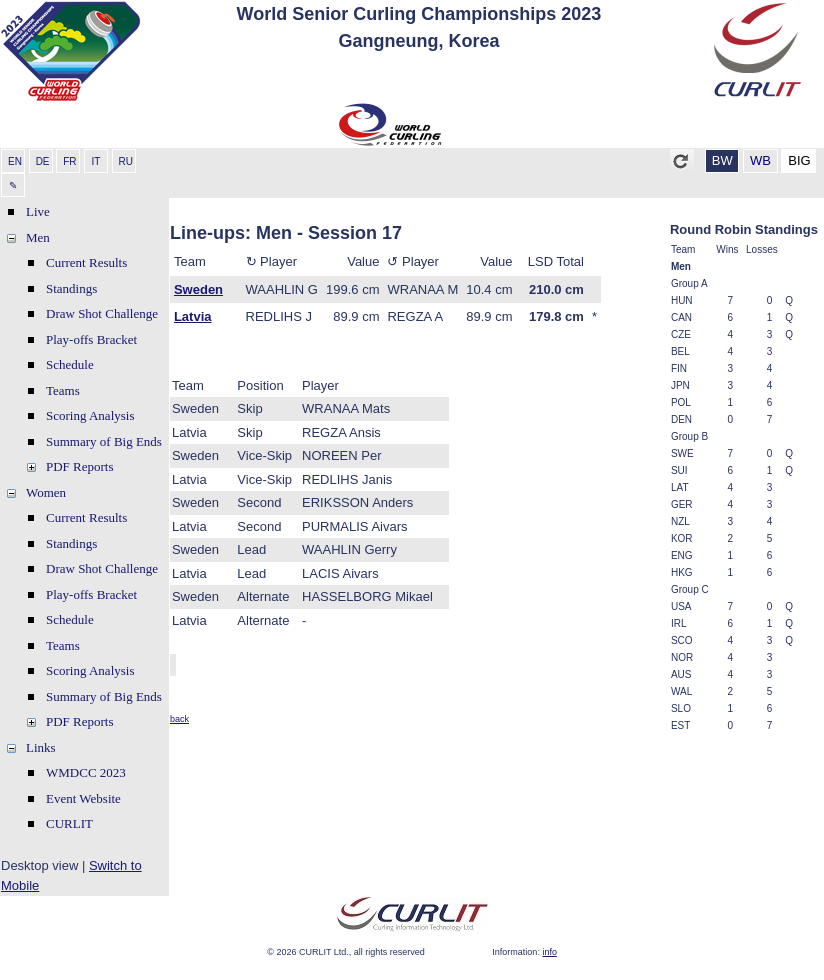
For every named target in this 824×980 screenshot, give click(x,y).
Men (38, 237)
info (549, 952)
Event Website (83, 798)
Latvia (193, 316)
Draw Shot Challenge (102, 313)
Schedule (70, 364)
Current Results (86, 262)
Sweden (198, 289)
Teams (63, 390)
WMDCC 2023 (86, 772)
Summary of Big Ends (104, 441)
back (179, 719)
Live (38, 211)
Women (46, 492)
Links (41, 747)
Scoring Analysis (90, 415)
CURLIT (69, 823)
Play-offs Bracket (91, 339)
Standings (71, 288)
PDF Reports (80, 466)
